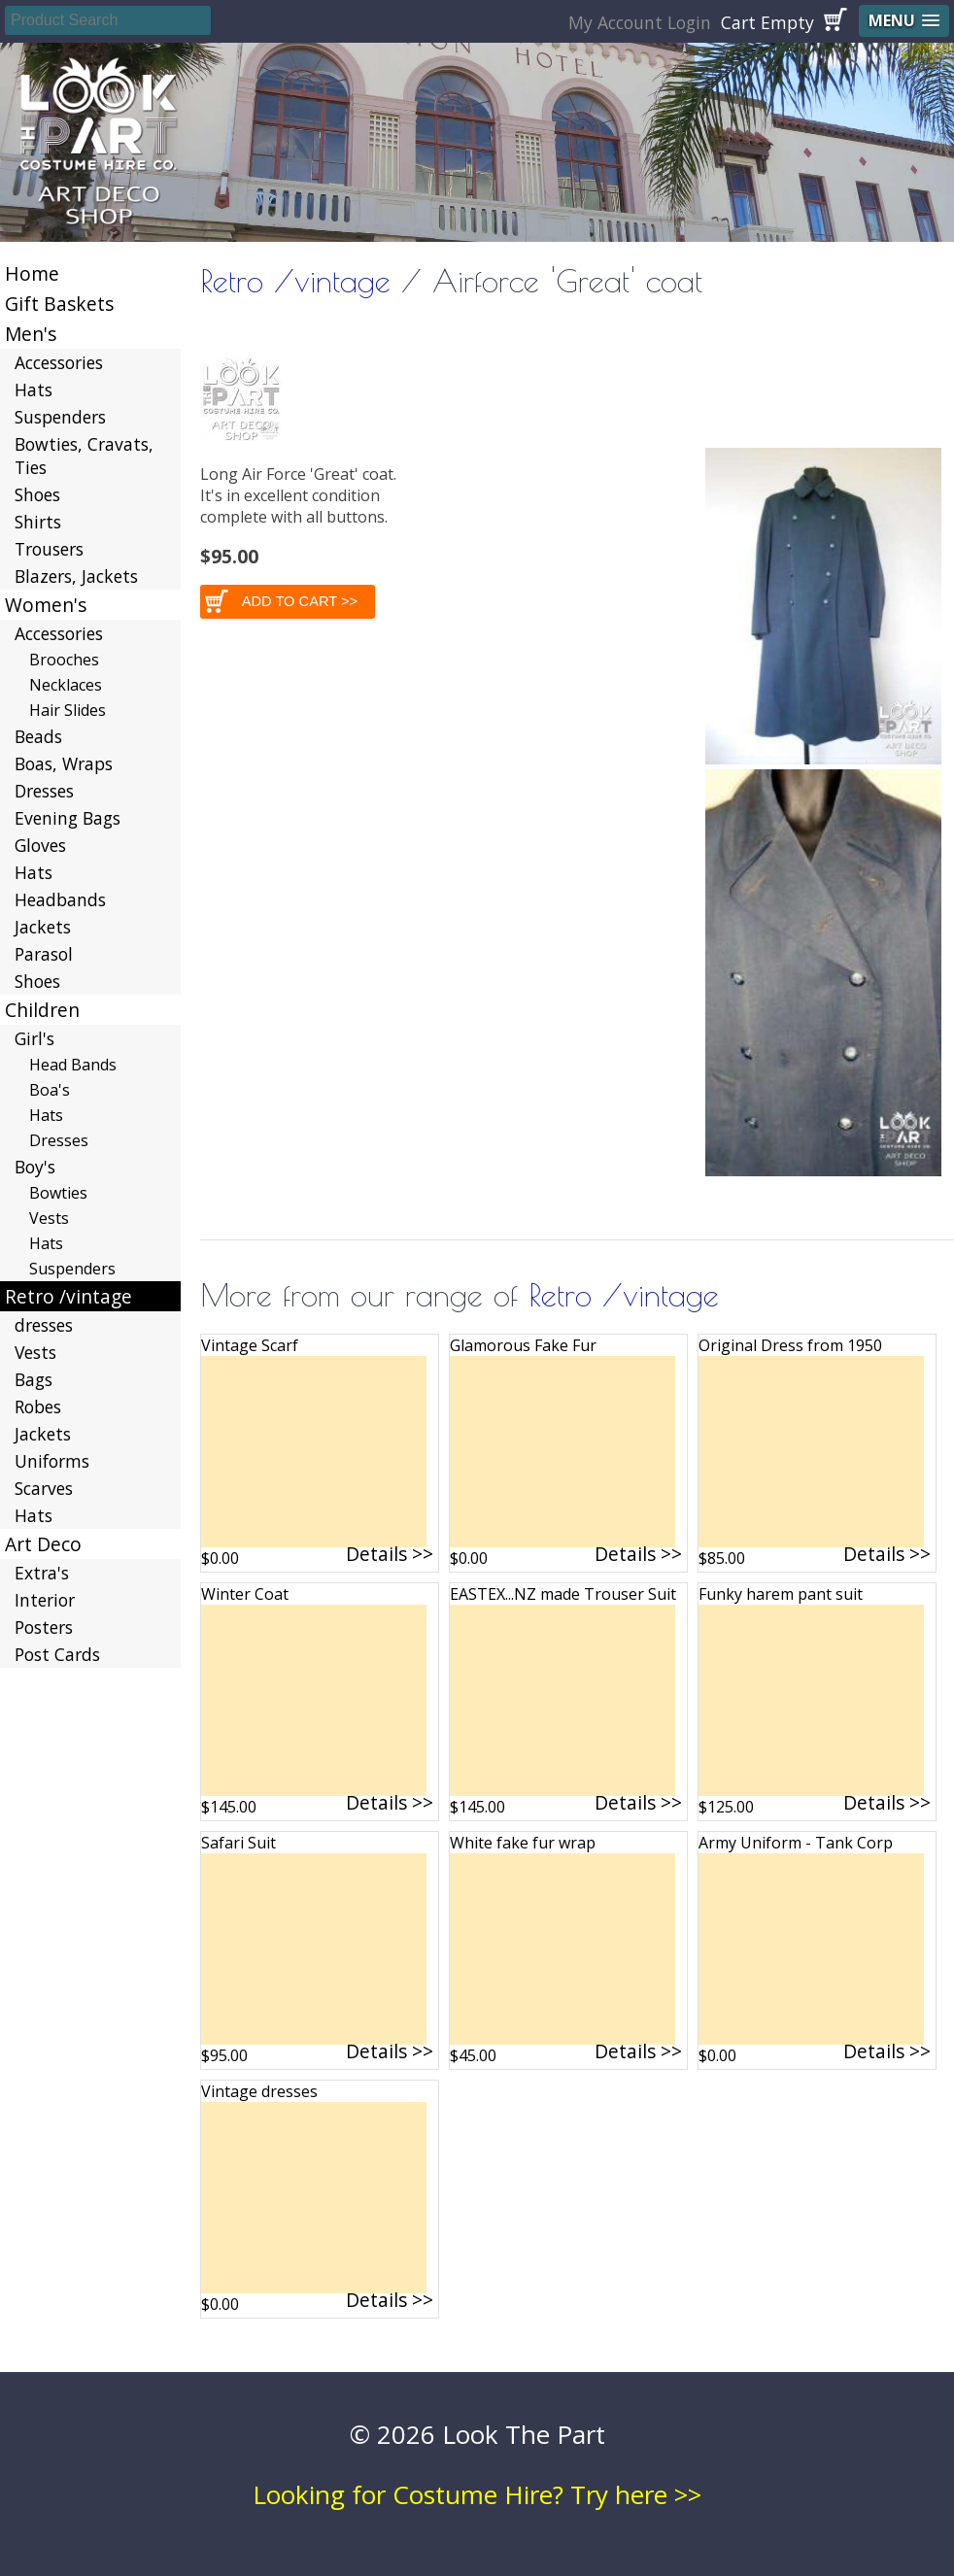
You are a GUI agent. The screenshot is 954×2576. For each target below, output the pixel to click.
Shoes (37, 494)
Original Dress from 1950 (790, 1345)
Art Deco (43, 1544)
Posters (44, 1627)
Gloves (40, 845)
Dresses (44, 790)
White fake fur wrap (523, 1842)
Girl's (34, 1038)
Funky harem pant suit (780, 1594)
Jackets (43, 926)
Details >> (389, 1554)
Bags (33, 1379)
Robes (38, 1406)
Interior (45, 1599)
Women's (45, 605)
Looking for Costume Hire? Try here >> (477, 2494)
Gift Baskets (59, 303)
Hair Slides (67, 710)
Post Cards (57, 1654)
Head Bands (73, 1064)
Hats (33, 389)
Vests (49, 1218)
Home (32, 273)
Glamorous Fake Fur (523, 1345)
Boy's (35, 1166)
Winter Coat (245, 1594)
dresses (44, 1325)
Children (42, 1010)
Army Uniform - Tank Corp (795, 1842)
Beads (38, 736)
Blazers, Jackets (76, 576)
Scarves (44, 1488)
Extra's (42, 1572)
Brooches (64, 659)
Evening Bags (67, 818)
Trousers (49, 548)
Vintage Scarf (249, 1345)
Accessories (59, 362)
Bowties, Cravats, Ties (84, 455)
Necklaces (65, 684)
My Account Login (639, 22)
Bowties (58, 1192)
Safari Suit (238, 1842)
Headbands (60, 899)
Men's (30, 334)
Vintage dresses (259, 2091)
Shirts (38, 521)
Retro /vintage (295, 280)
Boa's (49, 1090)
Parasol (44, 954)
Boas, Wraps (64, 763)
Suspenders (60, 416)
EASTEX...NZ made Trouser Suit (563, 1594)
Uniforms (52, 1461)
